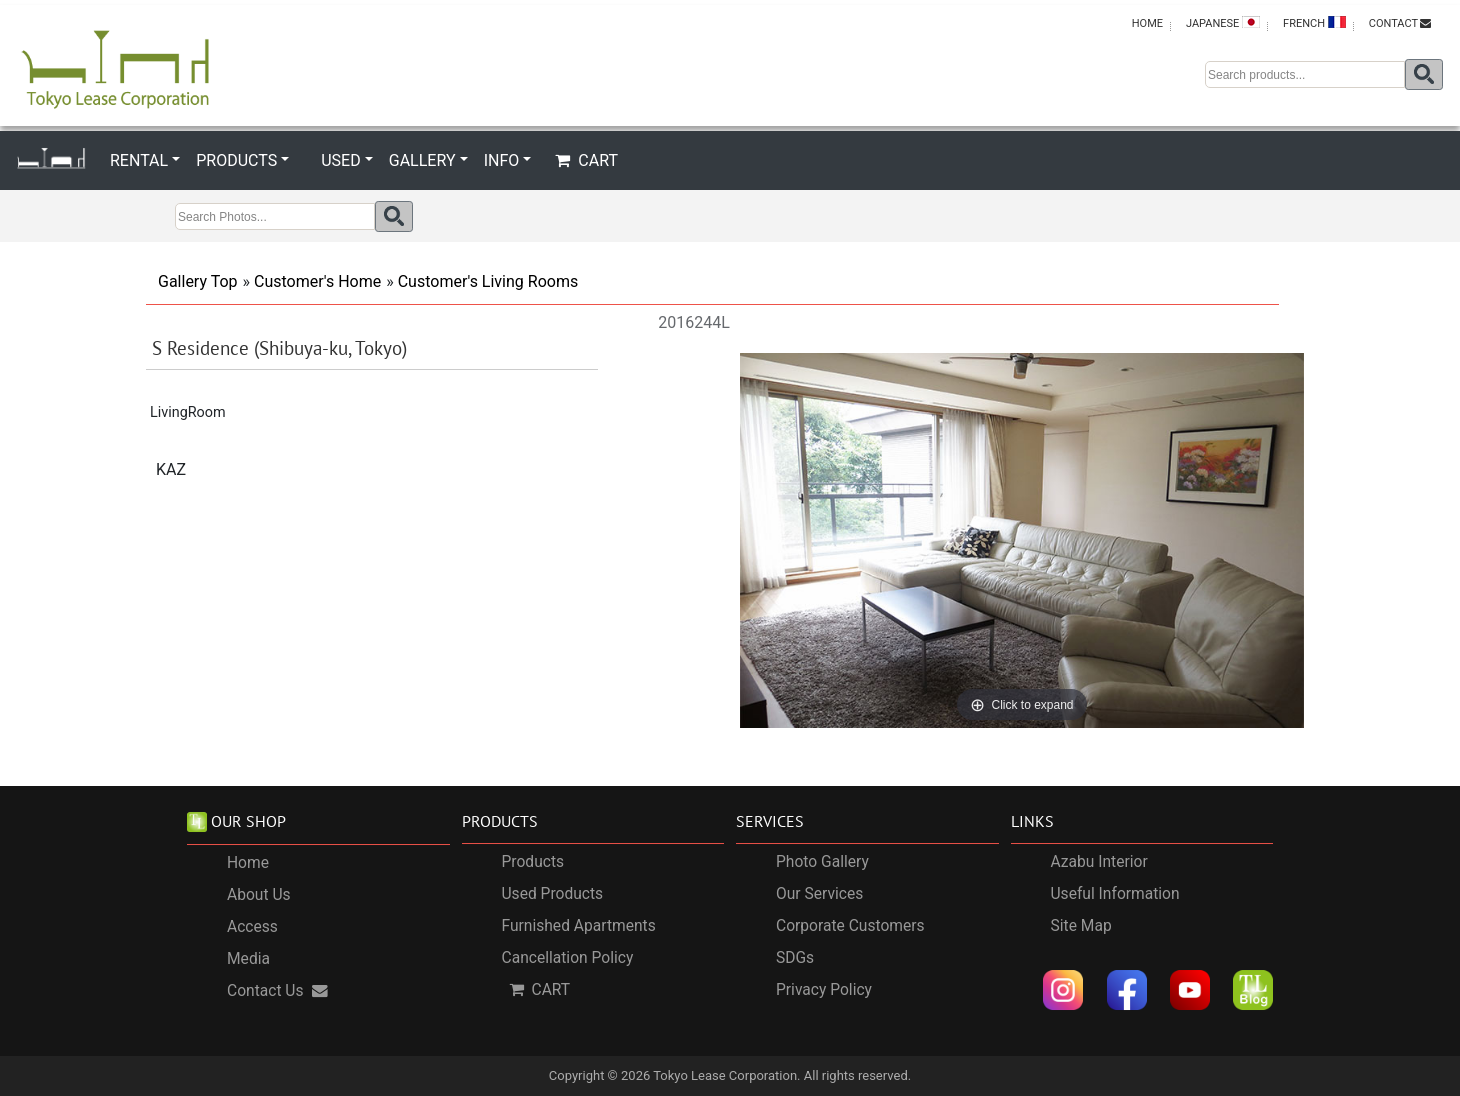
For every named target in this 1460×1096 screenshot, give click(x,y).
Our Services (819, 894)
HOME (1147, 23)
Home (248, 864)
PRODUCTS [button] (236, 160)
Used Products (553, 894)
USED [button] (340, 160)
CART (586, 160)
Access (252, 928)
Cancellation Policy (568, 958)
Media (248, 960)
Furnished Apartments (579, 926)
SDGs (795, 958)
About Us (259, 896)
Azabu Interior (1099, 862)
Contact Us (277, 992)
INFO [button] (502, 160)
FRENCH (1314, 23)
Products (533, 862)
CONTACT (1400, 23)
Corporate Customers (850, 926)
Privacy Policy (824, 990)
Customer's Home (317, 281)
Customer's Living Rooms (488, 281)
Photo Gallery (822, 862)
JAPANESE (1223, 23)
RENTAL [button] (139, 160)
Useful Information (1115, 894)
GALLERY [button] (422, 160)
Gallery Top (198, 281)
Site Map (1081, 926)
